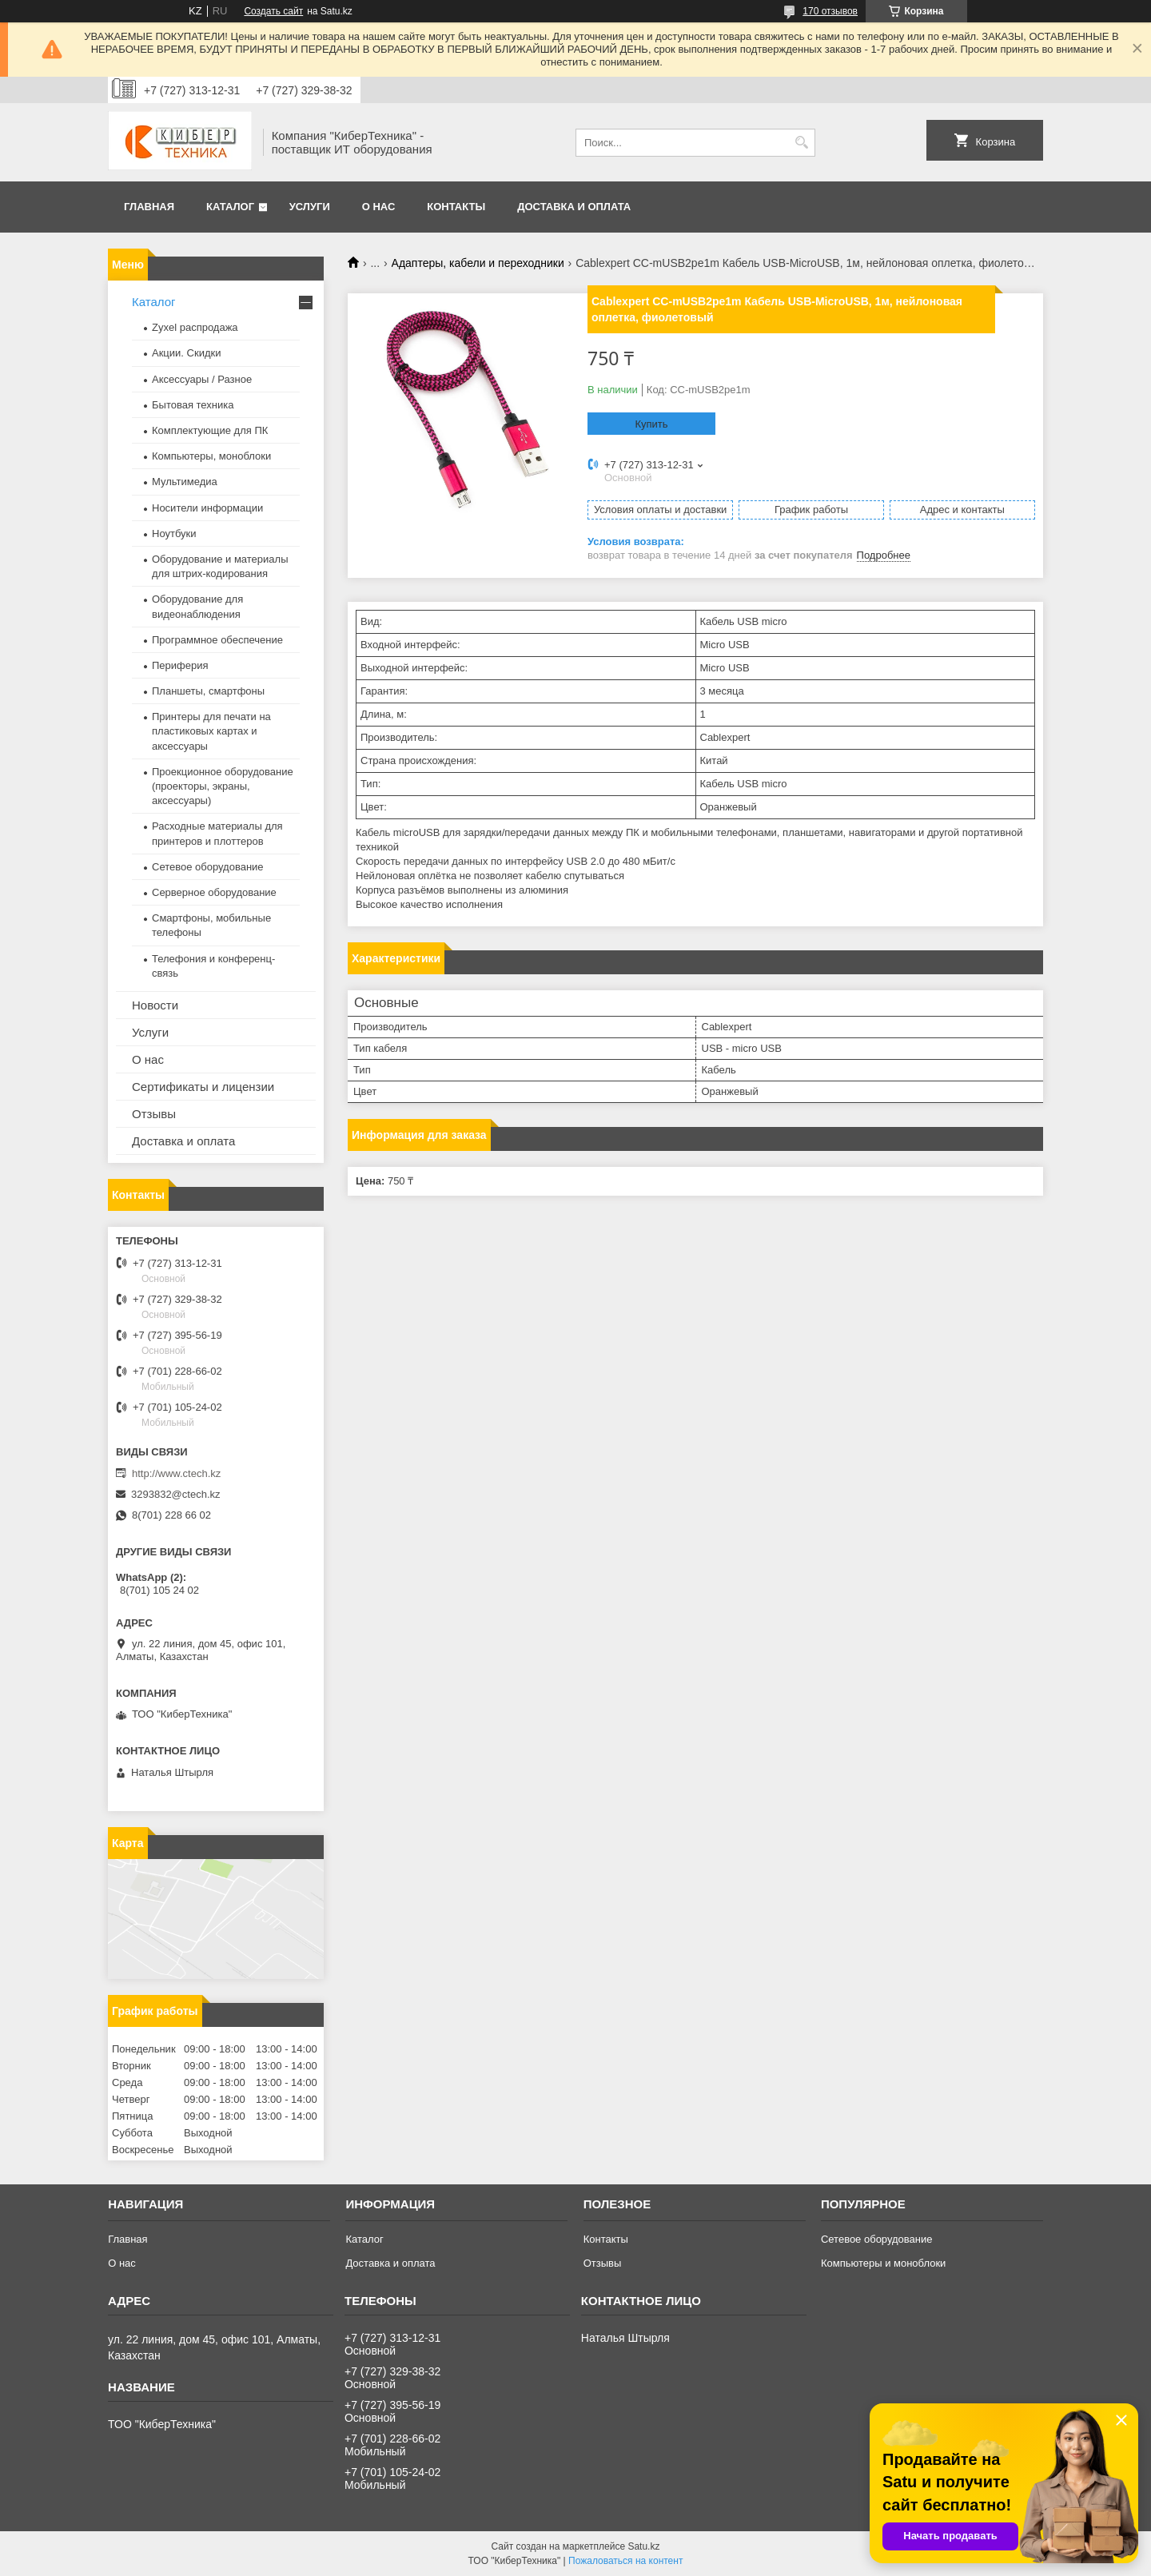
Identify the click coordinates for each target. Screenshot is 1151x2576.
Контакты (456, 207)
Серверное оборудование (214, 892)
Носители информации (207, 508)
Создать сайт (273, 11)
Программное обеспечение (217, 640)
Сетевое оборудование (208, 867)
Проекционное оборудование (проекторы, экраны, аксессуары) (222, 786)
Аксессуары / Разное (202, 379)
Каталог (230, 207)
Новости (155, 1005)
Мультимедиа (184, 482)
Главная (149, 207)
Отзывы (154, 1114)
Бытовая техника (192, 405)
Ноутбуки (174, 533)
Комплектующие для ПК (210, 430)
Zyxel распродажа (195, 327)
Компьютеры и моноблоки (883, 2263)
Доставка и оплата (574, 207)
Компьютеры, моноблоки (211, 456)
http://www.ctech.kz (176, 1473)
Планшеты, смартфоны (208, 691)
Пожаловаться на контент (625, 2560)
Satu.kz (643, 2546)
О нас (379, 207)
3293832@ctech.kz (176, 1494)
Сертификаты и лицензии (203, 1086)
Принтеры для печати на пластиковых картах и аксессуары (211, 731)
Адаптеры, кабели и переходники (478, 263)
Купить (651, 424)
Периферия (180, 665)
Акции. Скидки (186, 353)
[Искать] (801, 143)
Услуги (309, 207)
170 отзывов (830, 11)
